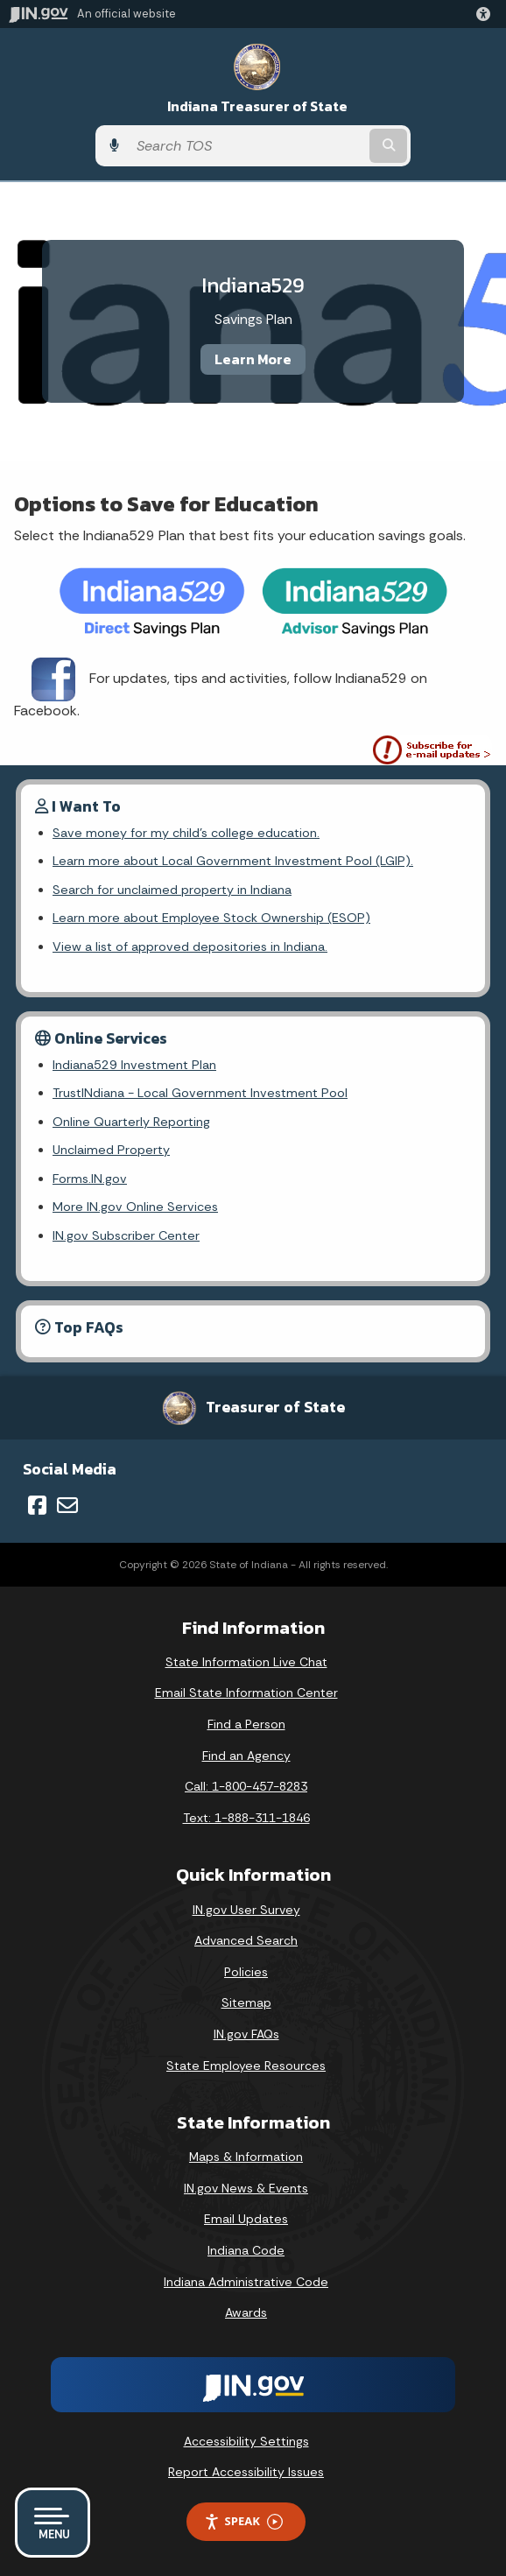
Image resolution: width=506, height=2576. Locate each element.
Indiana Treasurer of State (257, 106)
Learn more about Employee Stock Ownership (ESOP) (211, 918)
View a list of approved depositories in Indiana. (190, 946)
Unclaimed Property (111, 1150)
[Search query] (247, 146)
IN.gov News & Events (246, 2188)
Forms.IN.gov (90, 1178)
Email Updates (246, 2219)
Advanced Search (246, 1940)
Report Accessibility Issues (246, 2472)
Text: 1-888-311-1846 (246, 1818)
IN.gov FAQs (246, 2034)
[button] (486, 14)
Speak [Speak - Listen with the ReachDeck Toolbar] (243, 2521)
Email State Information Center (246, 1692)
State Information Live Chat (246, 1662)
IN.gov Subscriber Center (126, 1235)
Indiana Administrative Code (246, 2282)
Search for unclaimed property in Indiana (172, 889)
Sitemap (246, 2002)
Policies (246, 1972)
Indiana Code (246, 2250)
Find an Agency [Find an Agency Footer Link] (246, 1755)
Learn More (253, 359)
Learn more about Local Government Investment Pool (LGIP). (233, 861)
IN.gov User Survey (246, 1910)
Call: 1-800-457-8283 (246, 1786)
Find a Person (246, 1724)
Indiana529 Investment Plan (134, 1065)
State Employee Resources (246, 2065)
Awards (246, 2312)
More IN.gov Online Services (135, 1206)
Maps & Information (246, 2156)
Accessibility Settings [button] (246, 2441)
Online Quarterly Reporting (131, 1122)
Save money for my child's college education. (186, 833)
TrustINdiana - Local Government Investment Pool (200, 1093)
